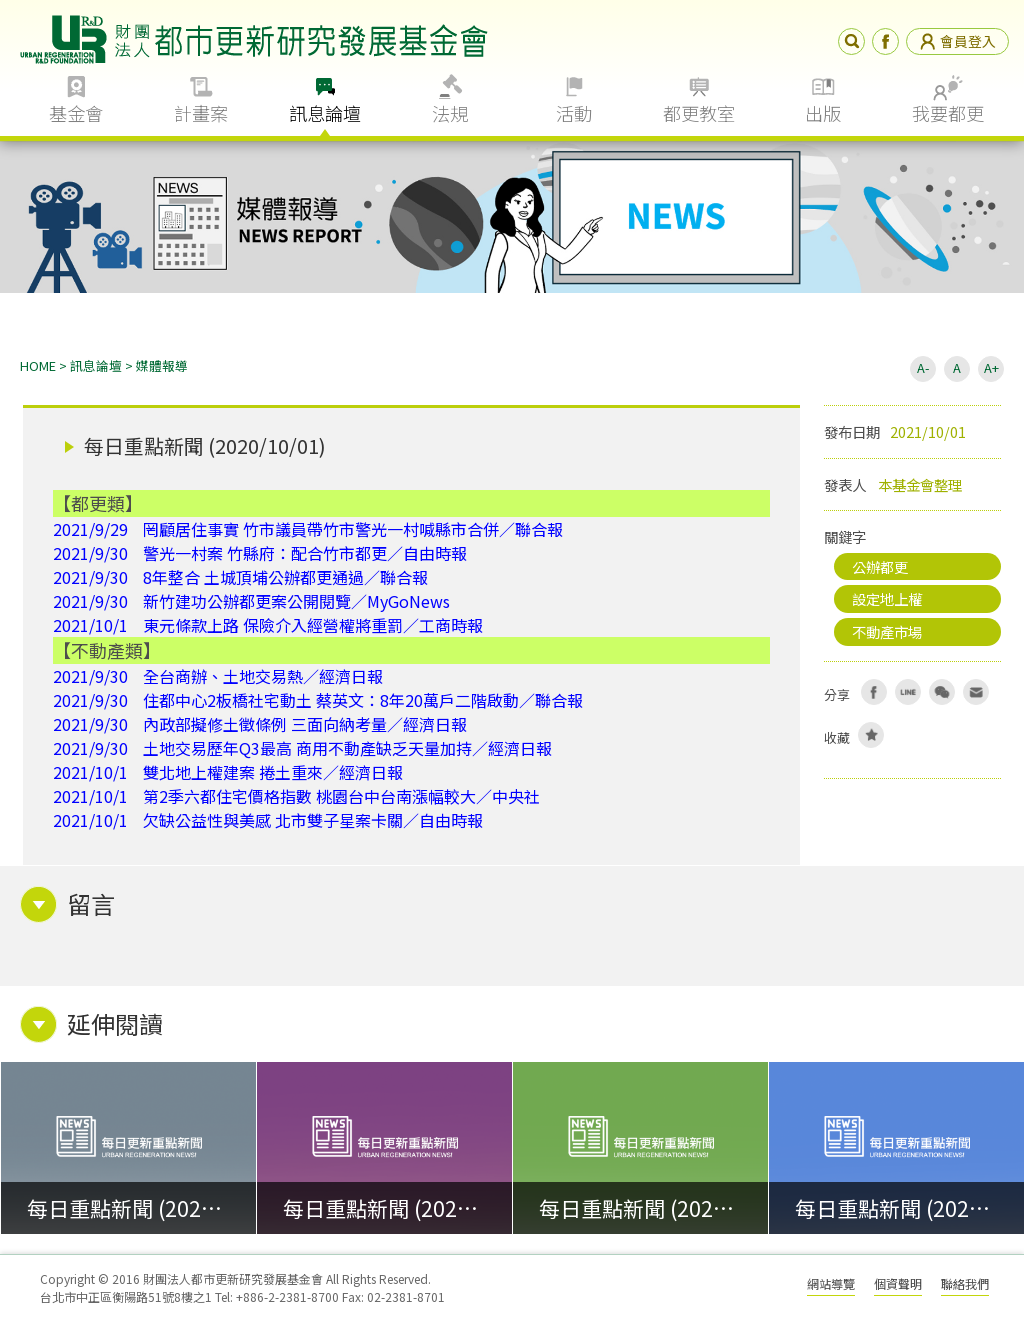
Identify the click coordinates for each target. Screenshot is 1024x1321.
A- (923, 367)
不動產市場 (887, 631)
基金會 (76, 113)
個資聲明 (898, 1283)
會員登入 (957, 41)
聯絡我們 (965, 1283)
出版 (823, 113)
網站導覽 (831, 1283)
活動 (574, 113)
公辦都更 (880, 566)
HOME (38, 365)
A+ (991, 367)
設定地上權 (887, 598)
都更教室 (699, 113)
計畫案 (201, 113)
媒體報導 (162, 365)
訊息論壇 (325, 113)
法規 (450, 113)
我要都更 (948, 113)
